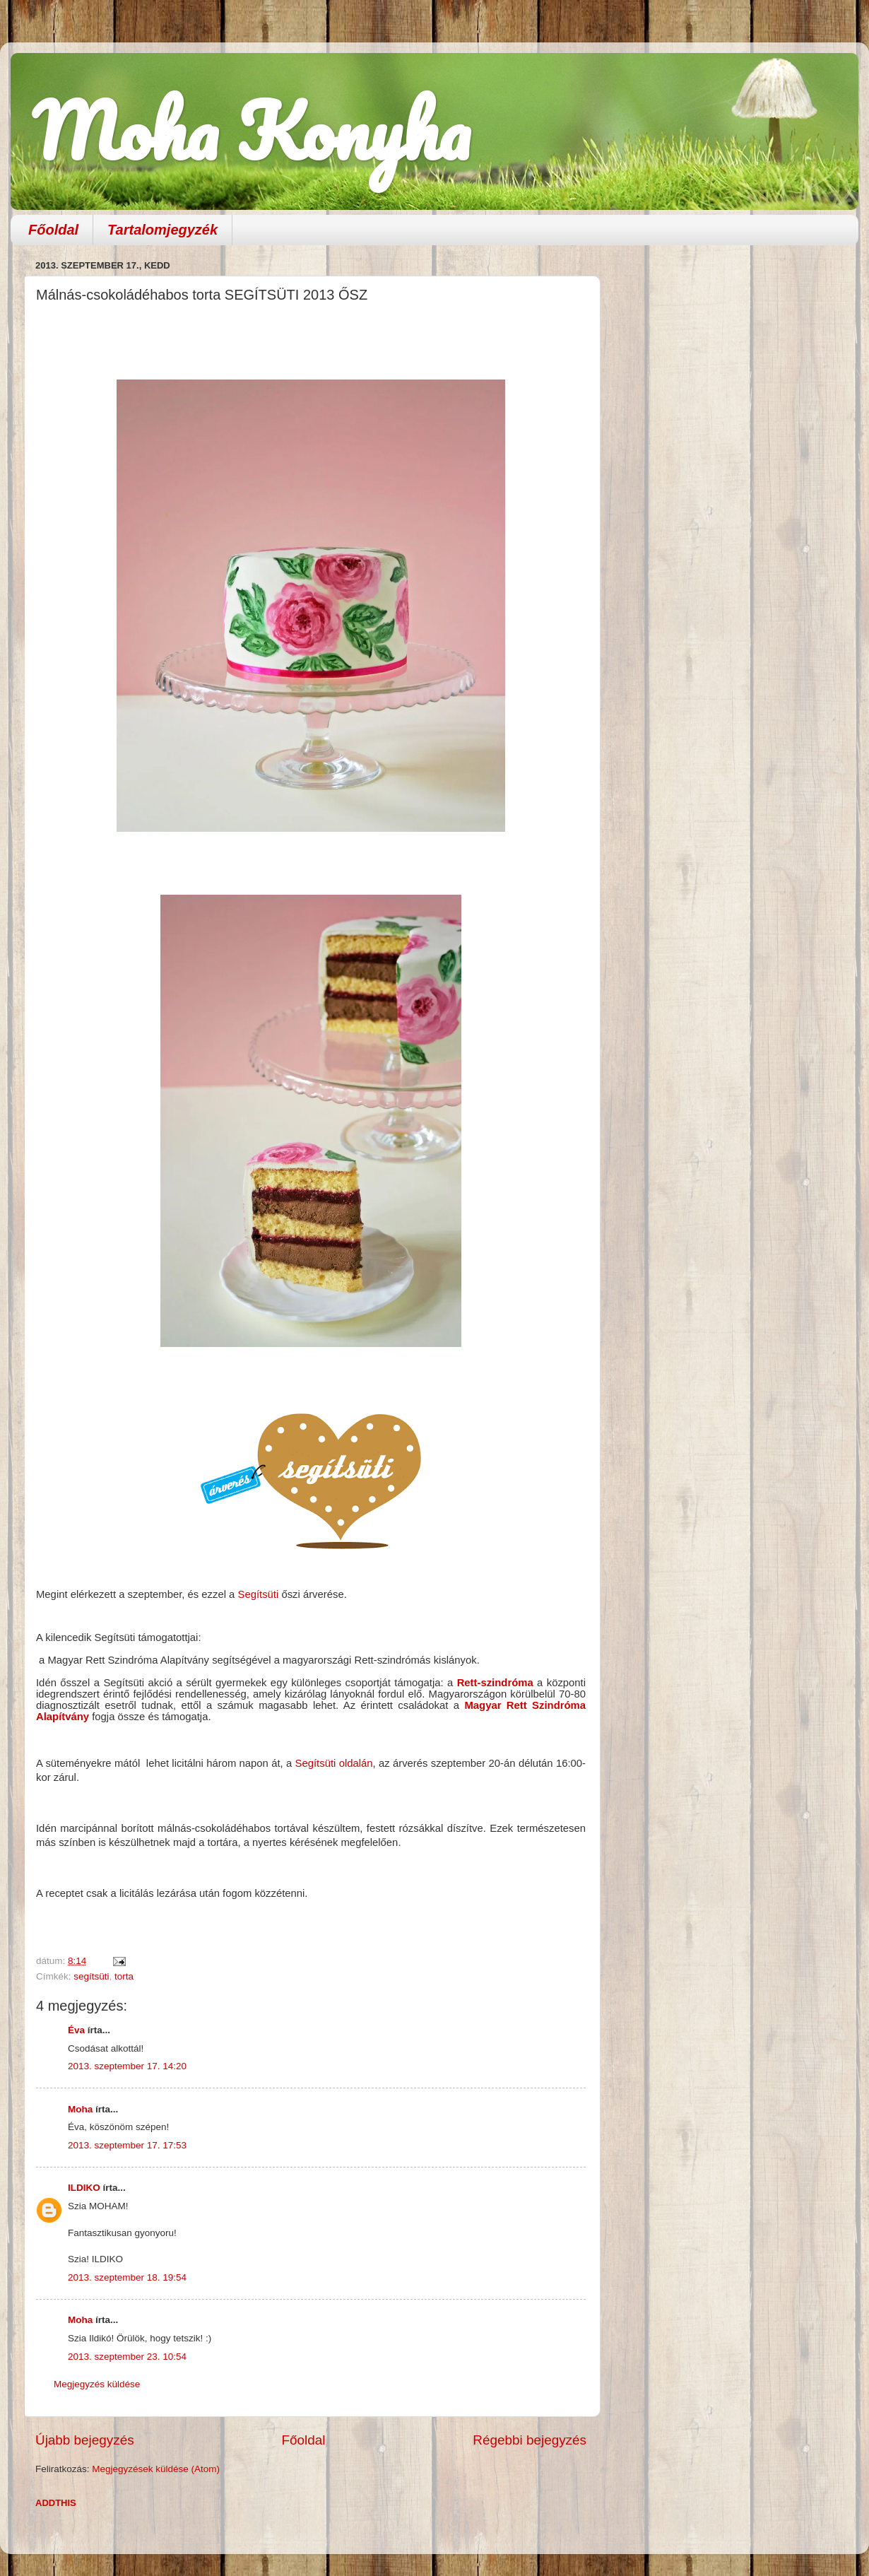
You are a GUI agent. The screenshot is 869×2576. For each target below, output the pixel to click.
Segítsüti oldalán (334, 1763)
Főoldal (53, 229)
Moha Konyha (251, 130)
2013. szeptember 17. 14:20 (127, 2066)
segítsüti (91, 1976)
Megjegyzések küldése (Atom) (156, 2469)
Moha (80, 2109)
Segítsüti (259, 1594)
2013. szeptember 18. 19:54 (127, 2277)
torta (124, 1976)
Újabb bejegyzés (84, 2440)
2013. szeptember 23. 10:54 (127, 2356)
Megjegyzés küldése (97, 2384)
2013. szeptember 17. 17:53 (127, 2145)
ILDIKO (84, 2187)
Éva (76, 2030)
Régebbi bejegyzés (529, 2440)
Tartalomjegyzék (162, 229)
